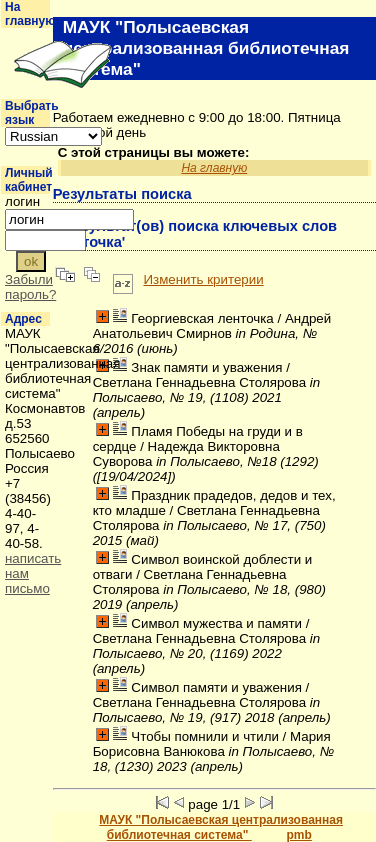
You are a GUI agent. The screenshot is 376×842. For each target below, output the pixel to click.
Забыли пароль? (30, 287)
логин (22, 201)
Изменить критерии (203, 279)
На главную (30, 14)
